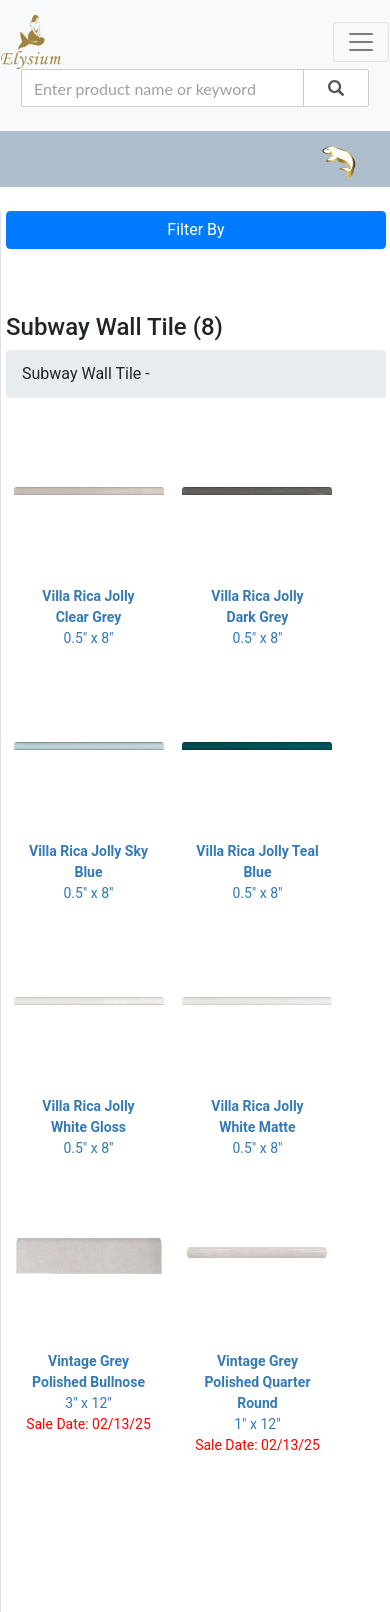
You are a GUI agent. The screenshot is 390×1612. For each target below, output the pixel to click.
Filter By (195, 229)
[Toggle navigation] (34, 269)
